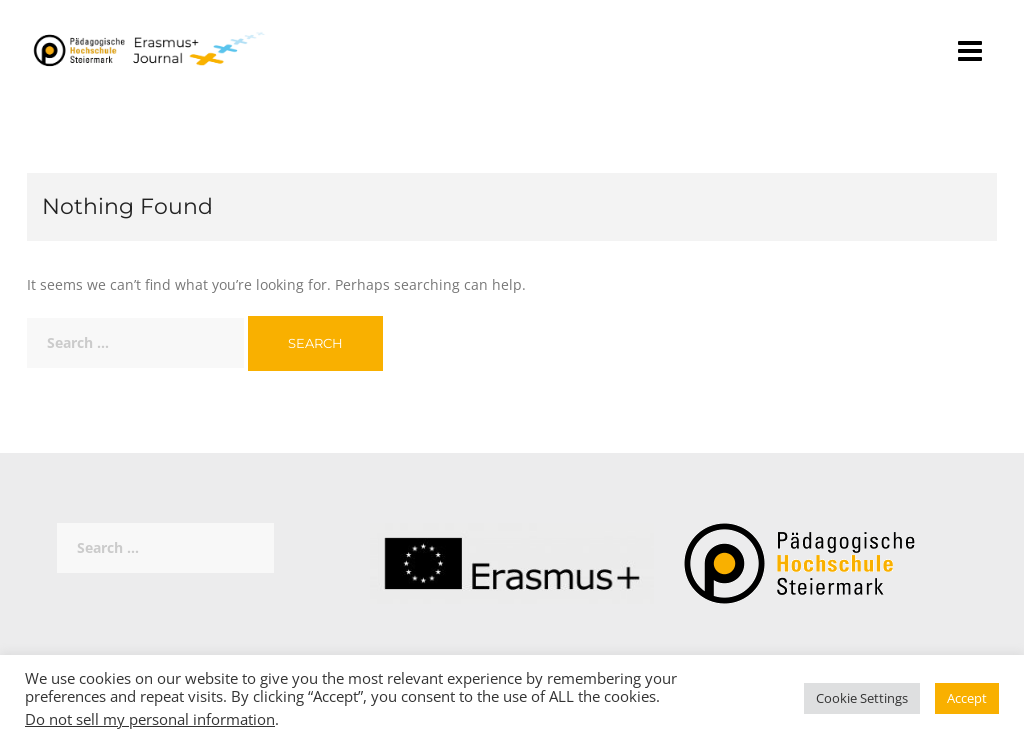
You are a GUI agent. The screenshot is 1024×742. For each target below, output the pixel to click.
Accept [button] (967, 698)
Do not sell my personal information (150, 719)
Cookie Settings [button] (862, 698)
